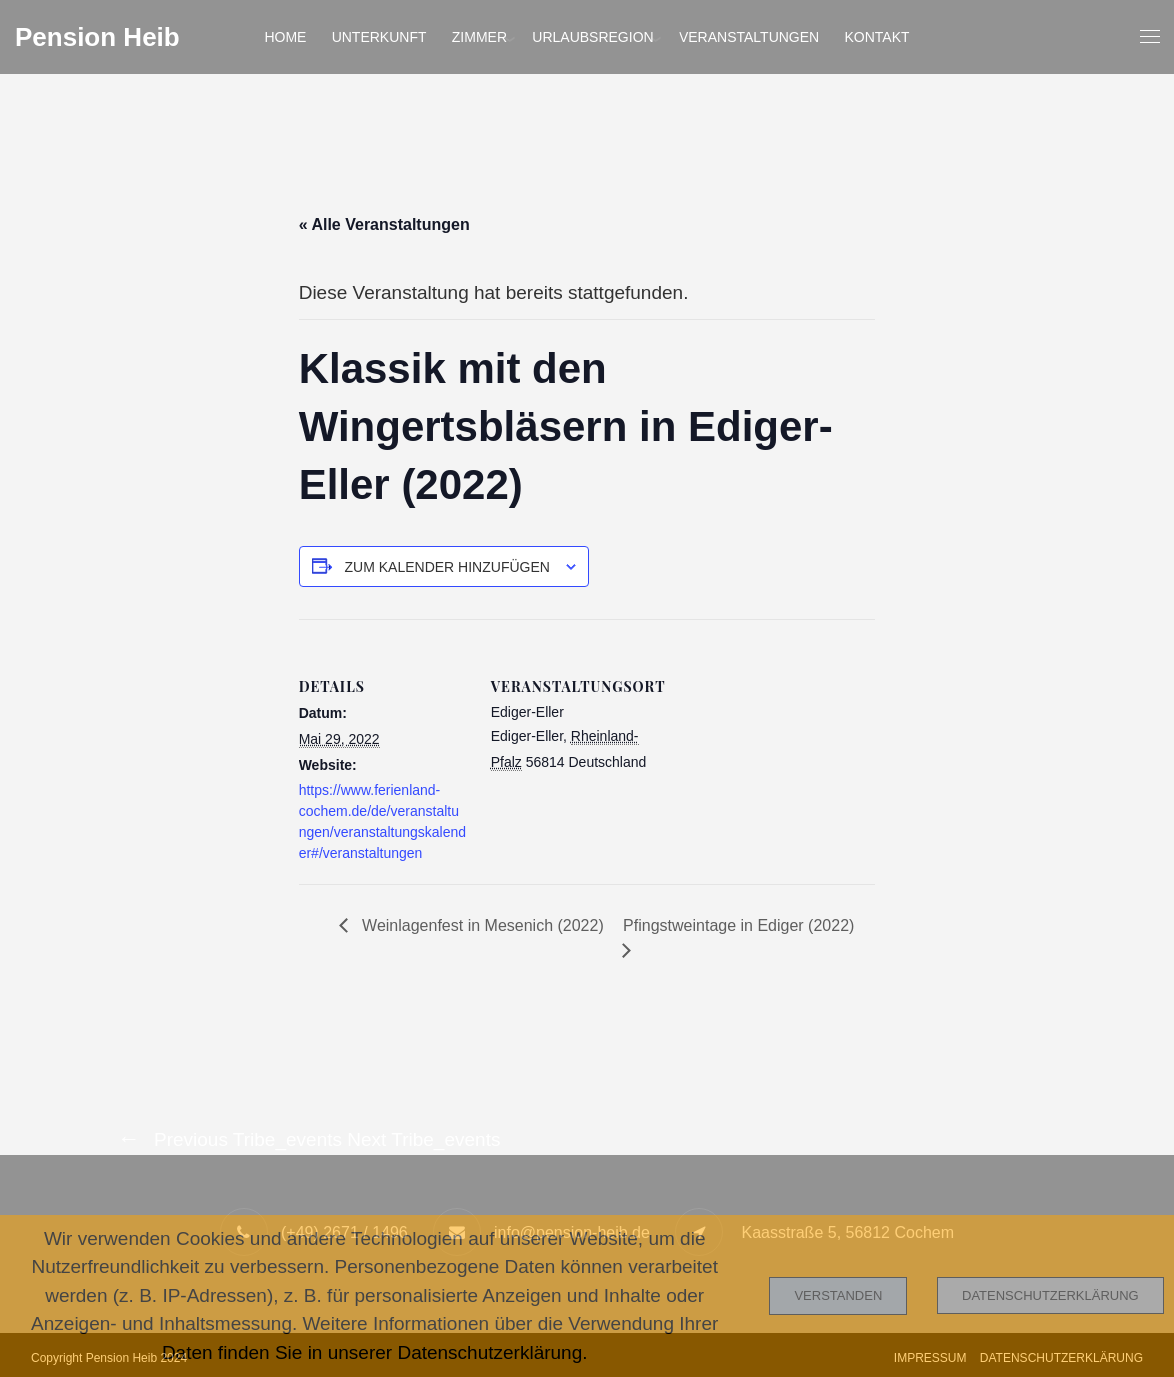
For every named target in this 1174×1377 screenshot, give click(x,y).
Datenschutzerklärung (1050, 1295)
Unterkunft (379, 37)
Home (285, 37)
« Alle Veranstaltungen (384, 224)
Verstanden (838, 1295)
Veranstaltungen (749, 37)
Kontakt (877, 37)
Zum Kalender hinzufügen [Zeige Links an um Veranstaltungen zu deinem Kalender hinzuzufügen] (447, 567)
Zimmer (479, 37)
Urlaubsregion (592, 37)
